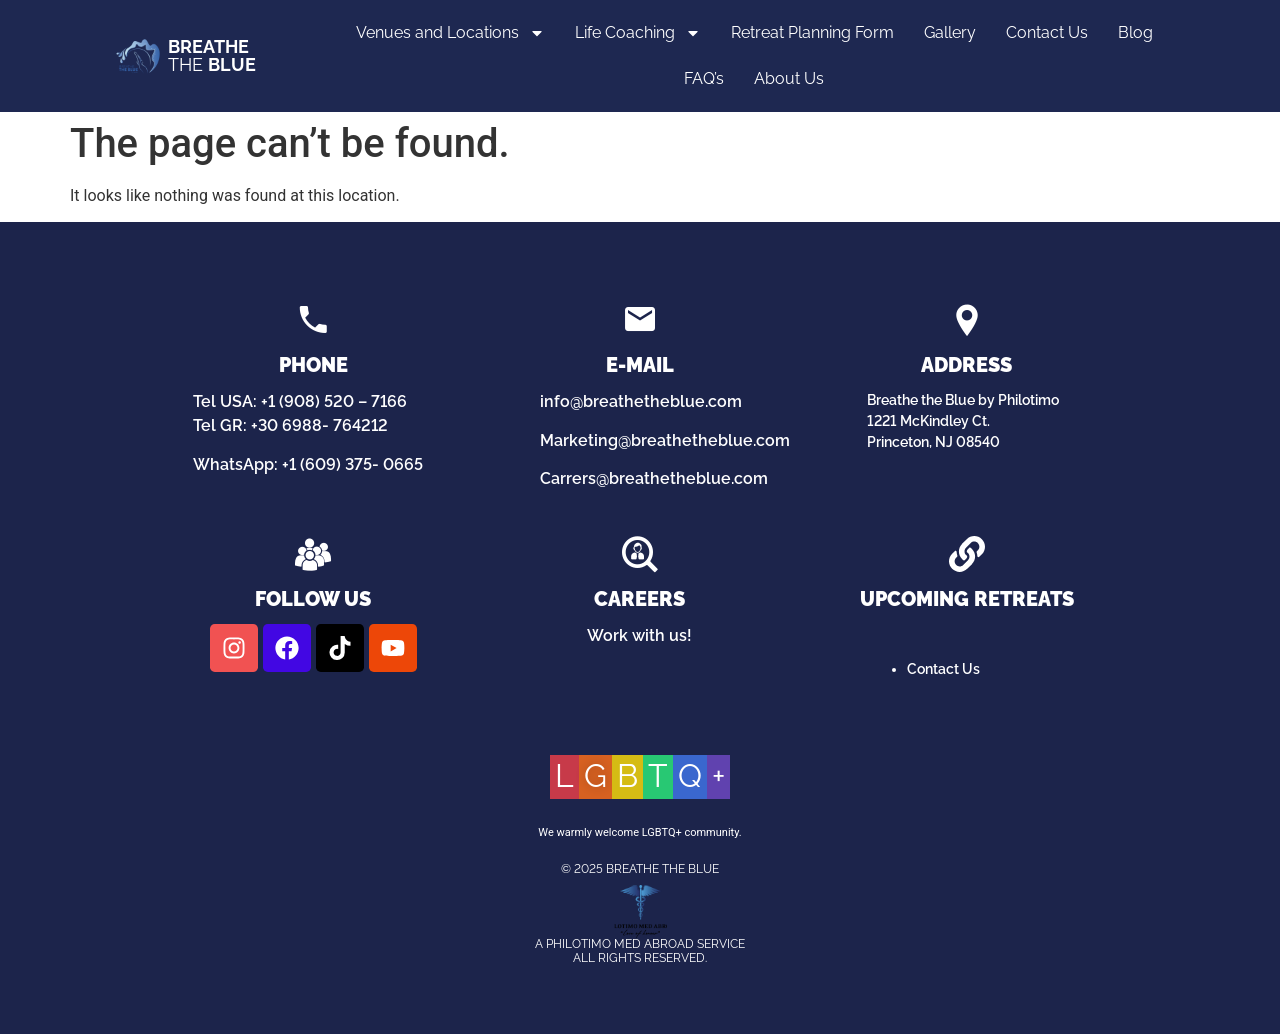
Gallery (950, 32)
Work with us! (639, 635)
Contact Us (1047, 32)
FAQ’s (704, 78)
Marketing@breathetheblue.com (665, 440)
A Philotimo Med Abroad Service (640, 944)
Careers (639, 599)
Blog (1135, 32)
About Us (789, 78)
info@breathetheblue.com (641, 401)
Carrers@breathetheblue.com (654, 478)
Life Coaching (638, 33)
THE (212, 55)
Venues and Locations (450, 33)
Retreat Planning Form (812, 32)
